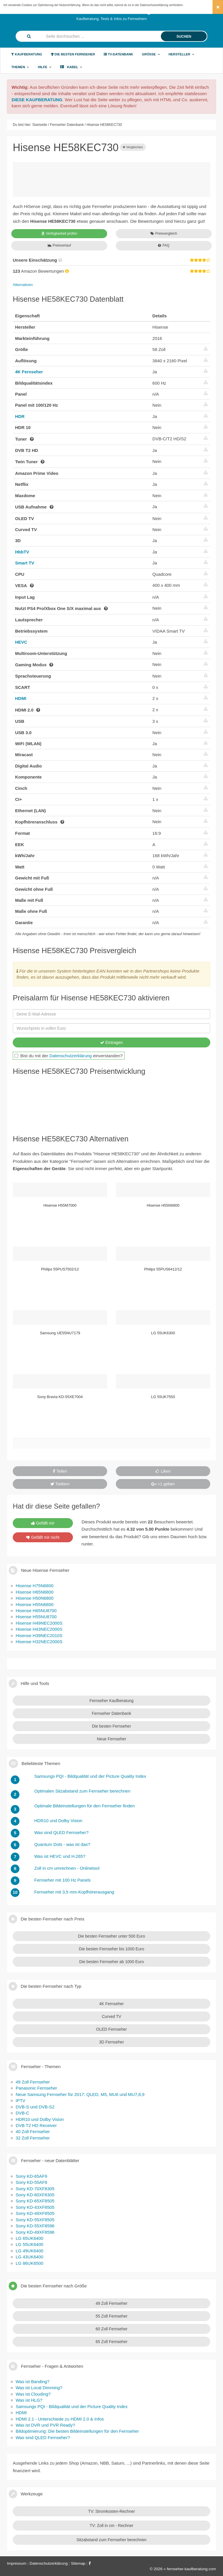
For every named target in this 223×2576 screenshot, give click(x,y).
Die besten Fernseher (73, 54)
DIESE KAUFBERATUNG (37, 99)
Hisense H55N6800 (34, 1604)
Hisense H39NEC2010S (39, 1635)
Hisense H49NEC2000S (39, 1623)
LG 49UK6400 (29, 2250)
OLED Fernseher (111, 2029)
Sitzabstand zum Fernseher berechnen (111, 2539)
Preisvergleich (163, 233)
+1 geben (163, 1484)
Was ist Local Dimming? (39, 2387)
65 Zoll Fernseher (111, 2341)
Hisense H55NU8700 (36, 1616)
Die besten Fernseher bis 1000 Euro (111, 1949)
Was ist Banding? (32, 2381)
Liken (163, 1471)
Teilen (60, 1471)
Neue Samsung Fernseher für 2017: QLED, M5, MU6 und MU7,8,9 (80, 2094)
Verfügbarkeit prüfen (59, 233)
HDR (20, 416)
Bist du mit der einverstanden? (69, 1055)
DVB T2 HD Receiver (36, 2125)
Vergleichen (133, 147)
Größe (151, 54)
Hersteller (182, 54)
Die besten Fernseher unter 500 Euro (111, 1936)
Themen (20, 67)
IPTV (20, 2100)
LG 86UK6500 (29, 2263)
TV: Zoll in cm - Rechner (111, 2525)
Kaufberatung (26, 54)
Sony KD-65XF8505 (35, 2200)
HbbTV (22, 551)
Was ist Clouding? (33, 2394)
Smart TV (24, 562)
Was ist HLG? (29, 2400)
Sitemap (78, 2563)
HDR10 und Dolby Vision (40, 2119)
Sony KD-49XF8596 (35, 2232)
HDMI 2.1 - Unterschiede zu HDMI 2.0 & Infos (60, 2418)
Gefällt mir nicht (42, 1537)
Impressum (16, 2563)
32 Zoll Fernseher (33, 2137)
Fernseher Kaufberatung (111, 1700)
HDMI (20, 698)
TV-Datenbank (118, 54)
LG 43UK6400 (29, 2256)
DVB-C (22, 2112)
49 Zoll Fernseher (33, 2081)
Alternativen (23, 285)
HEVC (21, 642)
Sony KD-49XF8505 (35, 2213)
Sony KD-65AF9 (31, 2176)
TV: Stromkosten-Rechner (111, 2511)
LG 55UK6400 (29, 2244)
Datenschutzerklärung (70, 1055)
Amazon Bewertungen (41, 271)
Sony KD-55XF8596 (35, 2225)
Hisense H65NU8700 (36, 1610)
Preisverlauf (59, 245)
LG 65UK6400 (29, 2238)
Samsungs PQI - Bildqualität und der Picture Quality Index (71, 2406)
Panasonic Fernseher (36, 2088)
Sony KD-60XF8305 (35, 2194)
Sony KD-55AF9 (31, 2182)
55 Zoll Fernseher (111, 2316)
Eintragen (111, 1042)
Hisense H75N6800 (34, 1585)
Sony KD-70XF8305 (35, 2188)
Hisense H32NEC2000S (39, 1641)
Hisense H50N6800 (34, 1598)
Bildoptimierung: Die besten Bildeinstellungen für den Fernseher (77, 2431)
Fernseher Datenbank (111, 1713)
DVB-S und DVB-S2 (35, 2106)
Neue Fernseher (111, 1739)
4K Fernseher (29, 371)
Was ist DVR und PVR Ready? (45, 2425)
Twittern (60, 1484)
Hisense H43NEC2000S (39, 1629)
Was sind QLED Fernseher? (43, 2437)
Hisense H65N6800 (34, 1592)
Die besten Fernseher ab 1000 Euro (111, 1961)
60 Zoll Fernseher (111, 2329)
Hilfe (44, 67)
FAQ (163, 245)
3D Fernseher (111, 2042)
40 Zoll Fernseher (33, 2131)
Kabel (71, 67)
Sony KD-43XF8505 (35, 2207)
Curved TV (111, 2016)
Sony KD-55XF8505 (35, 2219)
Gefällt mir (43, 1523)
